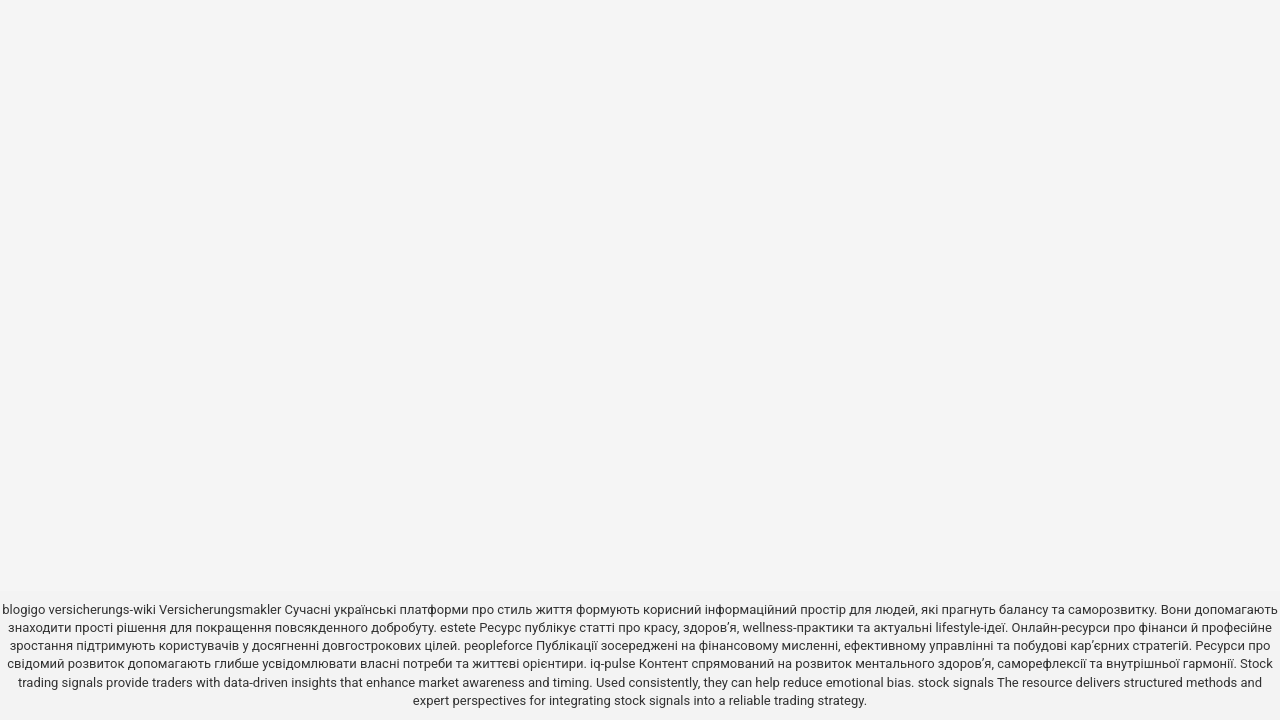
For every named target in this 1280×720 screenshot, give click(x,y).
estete (458, 627)
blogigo (23, 609)
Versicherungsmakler (220, 609)
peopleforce (498, 645)
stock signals (956, 682)
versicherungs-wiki (102, 609)
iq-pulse (612, 663)
